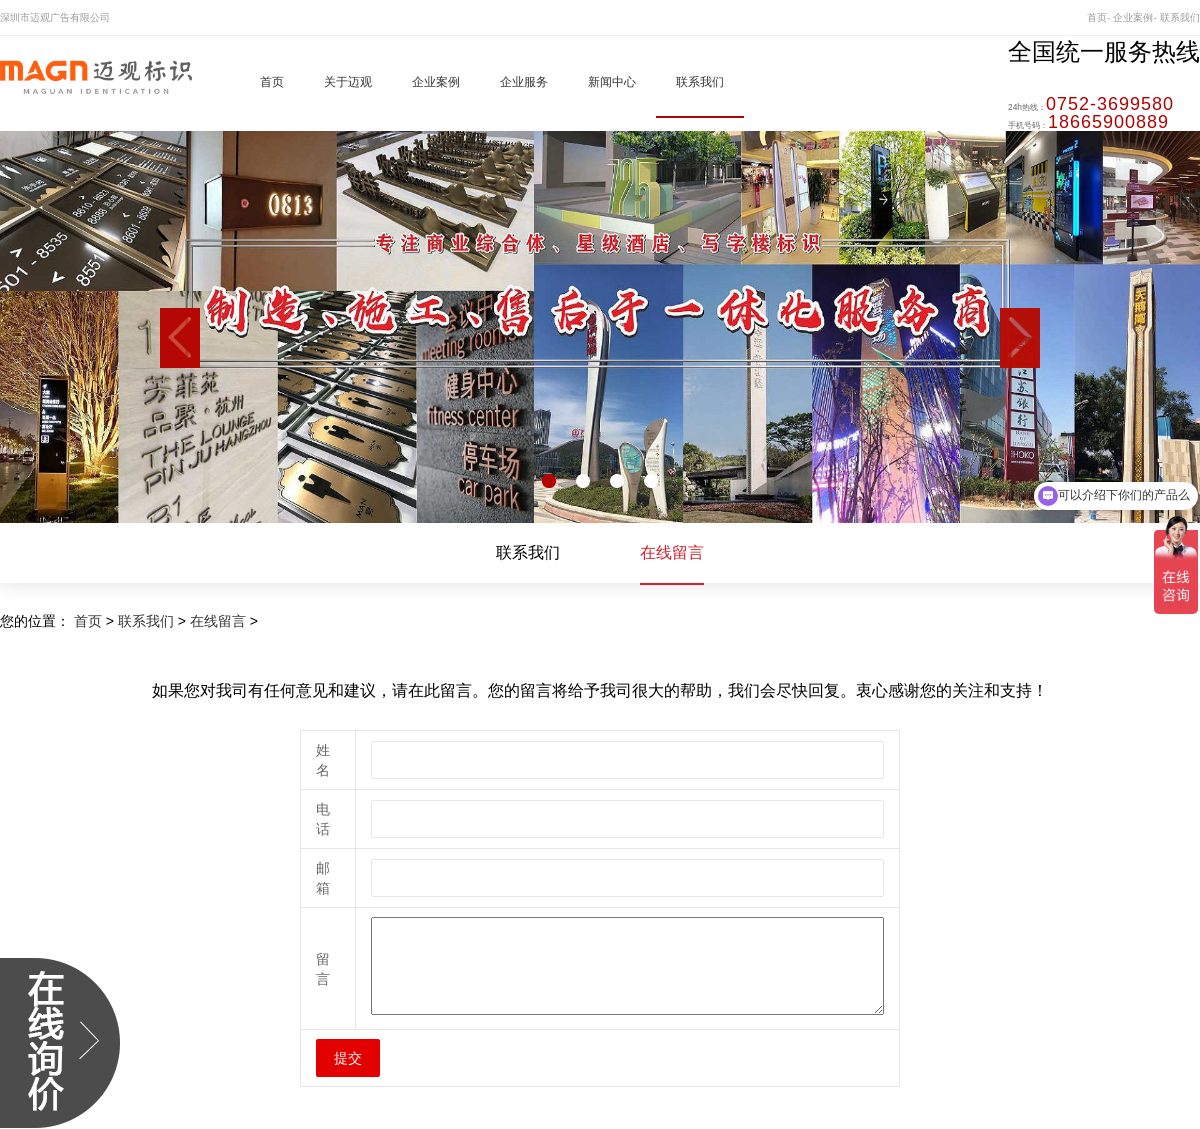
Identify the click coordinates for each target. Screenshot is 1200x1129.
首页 (272, 82)
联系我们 (1180, 17)
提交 (348, 1058)
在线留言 (672, 552)
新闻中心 (612, 82)
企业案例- (1134, 17)
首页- (1098, 17)
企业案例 (436, 82)
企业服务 (524, 82)
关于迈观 (348, 82)
